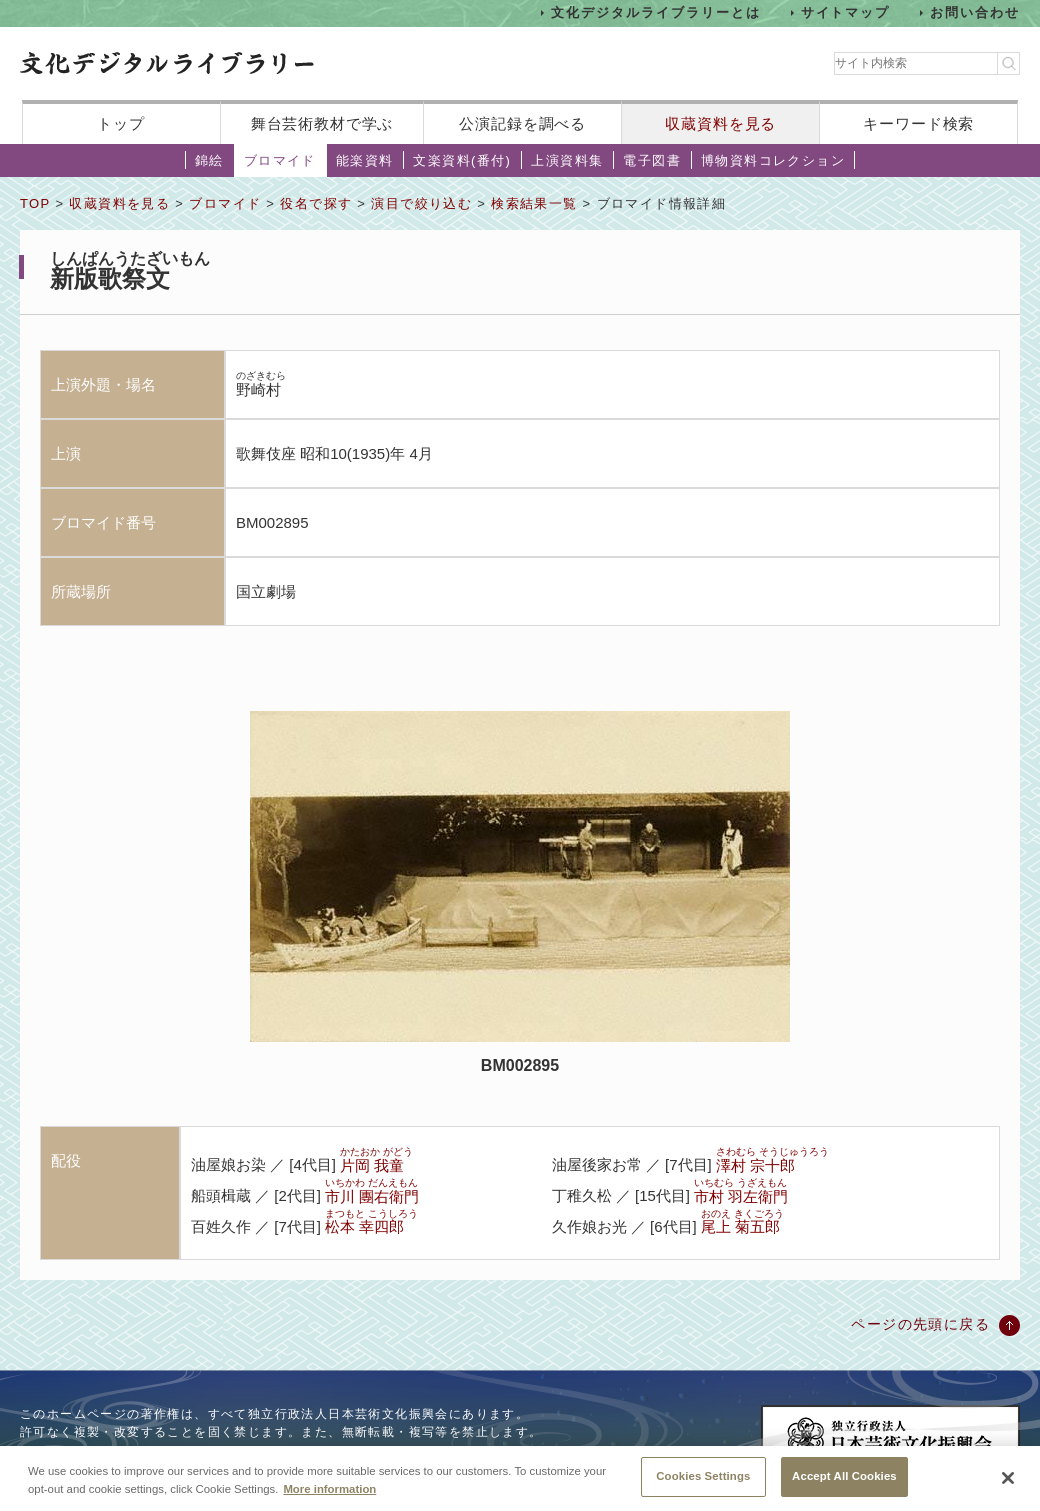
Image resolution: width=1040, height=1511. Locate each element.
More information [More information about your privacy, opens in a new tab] (329, 1491)
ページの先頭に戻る (920, 1324)
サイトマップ (846, 12)
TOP (35, 203)
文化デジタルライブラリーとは (655, 12)
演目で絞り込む (421, 203)
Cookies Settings (703, 1479)
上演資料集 (567, 160)
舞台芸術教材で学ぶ (322, 123)
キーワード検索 (918, 123)
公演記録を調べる (522, 123)
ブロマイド (280, 160)
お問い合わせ (975, 12)
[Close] (1008, 1481)
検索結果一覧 (534, 203)
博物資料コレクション (773, 160)
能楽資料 (365, 160)
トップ (121, 123)
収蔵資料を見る (720, 123)
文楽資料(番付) (462, 160)
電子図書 (652, 160)
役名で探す (316, 203)
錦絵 (209, 160)
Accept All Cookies (844, 1479)
